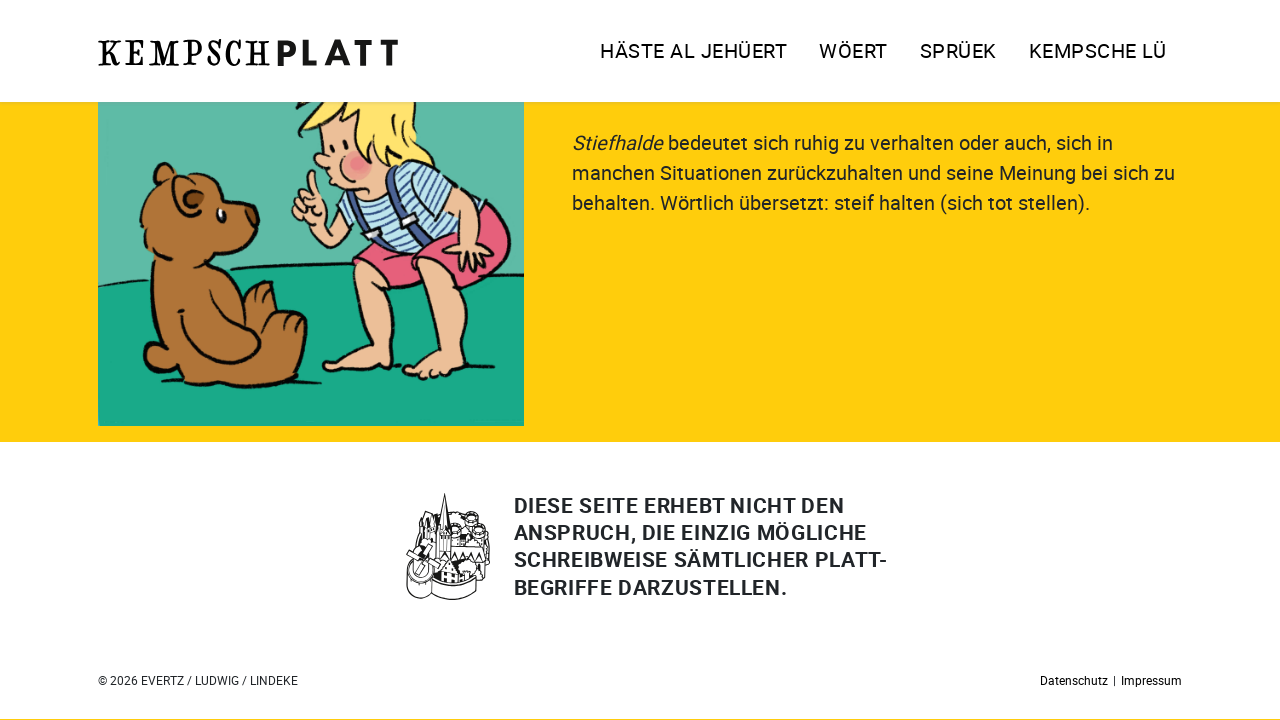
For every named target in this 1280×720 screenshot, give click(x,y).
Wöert (853, 50)
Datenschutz (1074, 680)
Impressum (1151, 680)
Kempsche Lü (1098, 50)
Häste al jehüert (693, 50)
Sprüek (958, 50)
